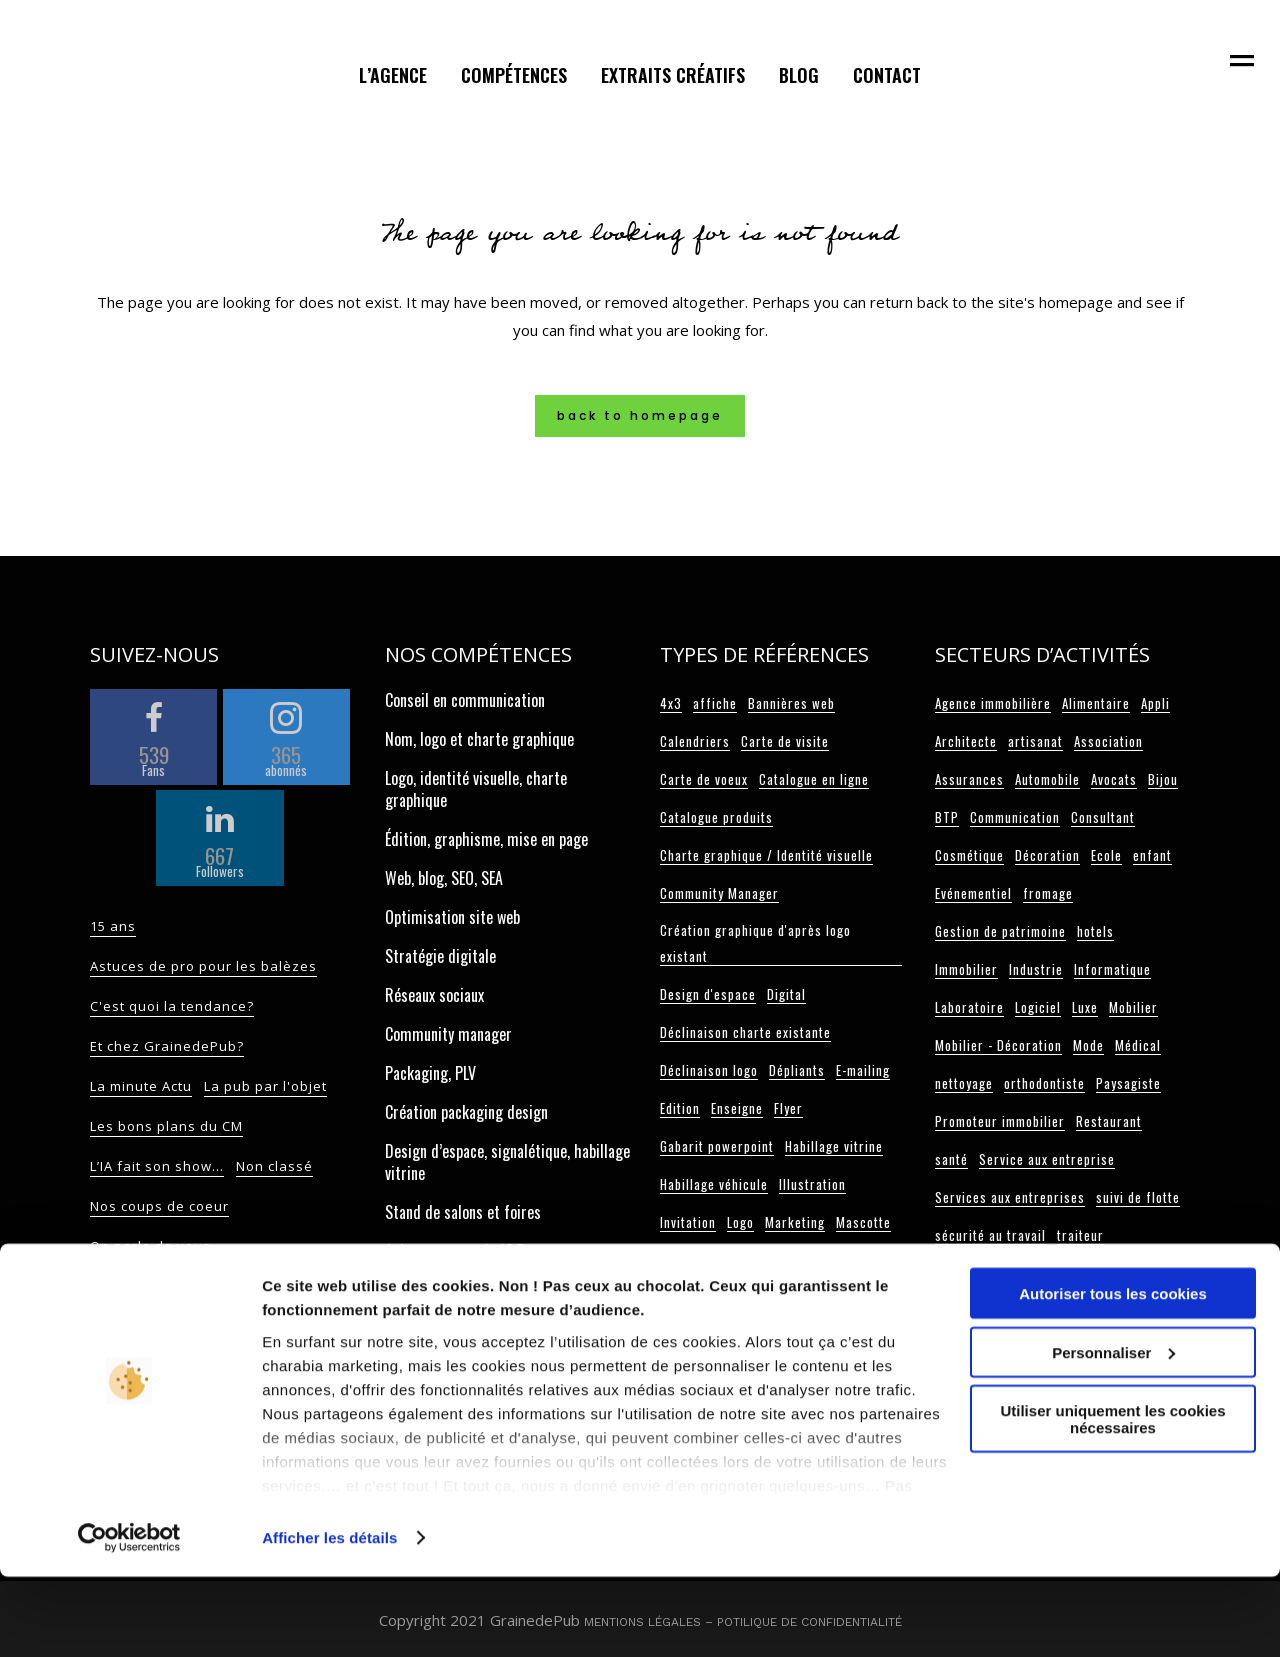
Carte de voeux (430, 1312)
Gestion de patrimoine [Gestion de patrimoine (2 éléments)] (1000, 931)
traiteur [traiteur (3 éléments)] (1080, 1235)
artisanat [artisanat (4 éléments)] (1035, 741)
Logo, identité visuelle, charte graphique (476, 789)
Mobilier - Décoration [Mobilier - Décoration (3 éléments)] (998, 1045)
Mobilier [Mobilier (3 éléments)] (1133, 1007)
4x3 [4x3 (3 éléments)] (671, 703)
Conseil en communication (465, 700)
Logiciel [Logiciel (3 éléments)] (1038, 1007)
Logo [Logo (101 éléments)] (740, 1222)
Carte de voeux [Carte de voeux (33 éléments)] (704, 779)
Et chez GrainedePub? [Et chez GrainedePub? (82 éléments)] (167, 1046)
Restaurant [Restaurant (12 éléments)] (1109, 1121)
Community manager (448, 1034)
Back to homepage (640, 415)
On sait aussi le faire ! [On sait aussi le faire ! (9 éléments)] (167, 1286)
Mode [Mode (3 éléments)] (1088, 1045)
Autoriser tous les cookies (1113, 1373)
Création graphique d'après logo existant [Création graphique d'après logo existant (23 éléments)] (755, 943)
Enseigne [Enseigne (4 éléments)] (737, 1108)
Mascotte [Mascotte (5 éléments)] (863, 1222)
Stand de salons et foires (463, 1212)
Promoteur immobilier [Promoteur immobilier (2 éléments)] (1000, 1121)
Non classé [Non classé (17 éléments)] (274, 1166)
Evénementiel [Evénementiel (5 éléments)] (973, 893)
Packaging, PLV (430, 1073)
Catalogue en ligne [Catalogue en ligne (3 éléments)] (814, 779)
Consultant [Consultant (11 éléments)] (1103, 817)
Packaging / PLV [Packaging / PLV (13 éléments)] (840, 1260)
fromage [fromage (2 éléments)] (1048, 893)
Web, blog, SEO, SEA (444, 878)
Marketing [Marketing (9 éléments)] (795, 1222)
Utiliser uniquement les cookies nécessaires (1112, 1499)
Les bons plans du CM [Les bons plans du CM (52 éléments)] (166, 1126)
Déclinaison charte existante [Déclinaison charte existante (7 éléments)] (745, 1032)
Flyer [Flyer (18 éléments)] (788, 1108)
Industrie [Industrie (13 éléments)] (1036, 969)
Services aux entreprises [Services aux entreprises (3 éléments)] (1010, 1197)
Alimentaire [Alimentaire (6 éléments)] (1096, 703)
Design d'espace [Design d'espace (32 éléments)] (708, 994)
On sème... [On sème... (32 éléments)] (294, 1286)
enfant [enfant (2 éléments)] (1152, 855)
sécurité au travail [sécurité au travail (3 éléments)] (990, 1235)
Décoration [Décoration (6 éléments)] (1047, 855)
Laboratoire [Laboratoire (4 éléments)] (969, 1007)
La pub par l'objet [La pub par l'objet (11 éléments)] (265, 1086)
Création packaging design (466, 1112)
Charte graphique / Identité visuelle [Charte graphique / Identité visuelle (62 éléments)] (766, 855)
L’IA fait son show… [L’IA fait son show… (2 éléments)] (157, 1166)
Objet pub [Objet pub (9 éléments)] (688, 1260)
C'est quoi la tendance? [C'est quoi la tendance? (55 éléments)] (172, 1006)
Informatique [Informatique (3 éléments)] (1112, 969)
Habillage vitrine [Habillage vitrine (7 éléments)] (834, 1146)
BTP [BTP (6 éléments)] (947, 817)
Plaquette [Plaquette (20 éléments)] (780, 1298)
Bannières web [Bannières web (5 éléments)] (791, 703)
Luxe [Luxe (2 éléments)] (1085, 1007)
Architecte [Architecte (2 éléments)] (966, 741)
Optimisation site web (452, 917)
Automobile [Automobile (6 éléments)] (1047, 779)
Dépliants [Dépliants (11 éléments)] (797, 1070)
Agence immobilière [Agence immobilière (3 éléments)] (993, 703)
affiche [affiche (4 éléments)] (715, 703)
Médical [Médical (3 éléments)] (1138, 1045)
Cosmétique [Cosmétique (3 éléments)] (969, 855)
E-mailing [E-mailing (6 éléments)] (863, 1070)
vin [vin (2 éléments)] (1138, 1273)
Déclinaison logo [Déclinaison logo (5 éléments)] (709, 1070)
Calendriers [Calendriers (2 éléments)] (695, 741)
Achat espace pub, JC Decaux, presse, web (498, 1262)
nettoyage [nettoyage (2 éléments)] (964, 1083)
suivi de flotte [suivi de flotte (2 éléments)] (1138, 1197)
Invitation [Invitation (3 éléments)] (688, 1222)
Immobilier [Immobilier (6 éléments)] (966, 969)
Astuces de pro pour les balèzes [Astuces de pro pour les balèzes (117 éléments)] (203, 966)
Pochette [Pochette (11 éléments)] (846, 1298)
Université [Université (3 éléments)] (1088, 1273)
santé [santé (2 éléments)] (951, 1159)
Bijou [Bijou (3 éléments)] (1163, 779)
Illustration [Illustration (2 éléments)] (812, 1184)
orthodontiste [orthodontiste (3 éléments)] (1044, 1083)
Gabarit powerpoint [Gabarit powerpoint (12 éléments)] (717, 1146)
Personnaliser (1113, 1432)
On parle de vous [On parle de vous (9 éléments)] (150, 1246)
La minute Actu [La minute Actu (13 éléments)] (141, 1086)
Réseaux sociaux (434, 995)
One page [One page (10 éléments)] (754, 1260)
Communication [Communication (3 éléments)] (1015, 817)
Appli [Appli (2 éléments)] (1155, 703)
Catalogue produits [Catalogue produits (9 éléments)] (716, 817)
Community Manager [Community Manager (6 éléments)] (719, 893)
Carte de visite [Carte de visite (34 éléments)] (785, 741)
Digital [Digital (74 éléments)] (786, 994)
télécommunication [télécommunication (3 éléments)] (991, 1273)
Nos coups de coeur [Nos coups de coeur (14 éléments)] (159, 1206)
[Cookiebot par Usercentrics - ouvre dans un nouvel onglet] (129, 1618)
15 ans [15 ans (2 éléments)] (113, 926)
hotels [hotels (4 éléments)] (1095, 931)
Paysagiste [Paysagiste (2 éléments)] (1128, 1083)
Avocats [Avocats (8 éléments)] (1114, 779)
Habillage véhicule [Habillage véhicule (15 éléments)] (714, 1184)
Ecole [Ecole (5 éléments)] (1106, 855)
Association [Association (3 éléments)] (1108, 741)
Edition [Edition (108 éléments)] (680, 1108)
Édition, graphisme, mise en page (486, 839)
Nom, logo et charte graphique (479, 739)
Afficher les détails (329, 1617)
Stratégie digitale (440, 956)
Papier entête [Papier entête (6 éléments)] (700, 1298)
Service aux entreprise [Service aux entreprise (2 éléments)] (1047, 1159)
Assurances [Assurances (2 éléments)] (969, 779)
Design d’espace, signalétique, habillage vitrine (507, 1162)
